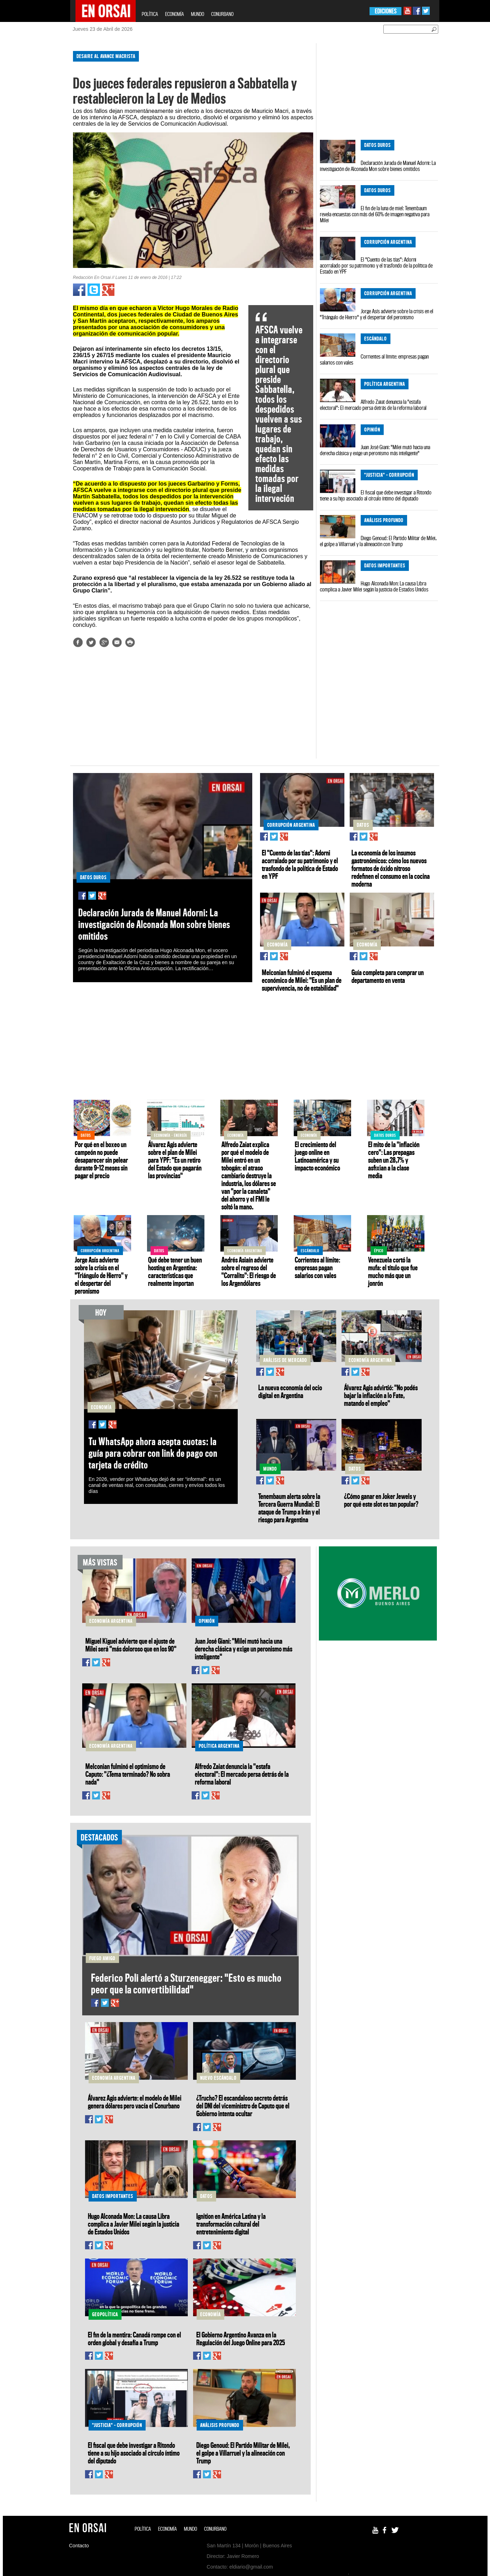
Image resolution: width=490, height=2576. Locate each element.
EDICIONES (385, 11)
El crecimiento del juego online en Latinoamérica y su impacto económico (317, 1156)
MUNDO (197, 14)
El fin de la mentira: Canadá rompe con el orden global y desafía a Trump (134, 2338)
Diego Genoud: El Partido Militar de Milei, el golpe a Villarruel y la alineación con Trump (378, 541)
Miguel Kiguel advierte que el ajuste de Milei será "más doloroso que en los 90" (130, 1645)
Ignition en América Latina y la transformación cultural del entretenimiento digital (231, 2224)
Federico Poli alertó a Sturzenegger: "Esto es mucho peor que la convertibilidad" (186, 1983)
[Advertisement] (39, 152)
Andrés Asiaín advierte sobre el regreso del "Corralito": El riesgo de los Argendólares (248, 1271)
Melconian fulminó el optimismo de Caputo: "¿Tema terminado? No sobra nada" (127, 1774)
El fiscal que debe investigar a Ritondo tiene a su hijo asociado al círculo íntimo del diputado (376, 495)
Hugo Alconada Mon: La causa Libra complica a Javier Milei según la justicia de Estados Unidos (374, 586)
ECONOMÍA (174, 14)
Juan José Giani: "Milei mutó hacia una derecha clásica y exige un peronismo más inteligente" (375, 450)
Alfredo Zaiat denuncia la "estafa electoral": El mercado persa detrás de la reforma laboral (373, 405)
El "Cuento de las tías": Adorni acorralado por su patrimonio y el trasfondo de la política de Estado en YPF (376, 265)
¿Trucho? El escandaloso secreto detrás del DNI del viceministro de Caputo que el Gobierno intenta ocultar (242, 2106)
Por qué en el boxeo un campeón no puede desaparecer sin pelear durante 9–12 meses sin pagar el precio (101, 1160)
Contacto (79, 2545)
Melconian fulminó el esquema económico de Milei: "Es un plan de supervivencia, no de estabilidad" (302, 980)
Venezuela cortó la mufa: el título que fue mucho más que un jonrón (393, 1271)
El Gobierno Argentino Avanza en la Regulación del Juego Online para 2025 (240, 2338)
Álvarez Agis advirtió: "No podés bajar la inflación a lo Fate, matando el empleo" (381, 1395)
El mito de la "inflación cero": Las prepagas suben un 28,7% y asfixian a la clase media (393, 1160)
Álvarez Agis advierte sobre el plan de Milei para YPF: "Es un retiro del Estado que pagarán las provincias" (175, 1160)
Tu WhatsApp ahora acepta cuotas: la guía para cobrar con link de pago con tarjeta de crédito (153, 1453)
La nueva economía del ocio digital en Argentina (290, 1391)
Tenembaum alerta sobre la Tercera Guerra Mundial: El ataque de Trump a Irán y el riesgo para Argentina (289, 1508)
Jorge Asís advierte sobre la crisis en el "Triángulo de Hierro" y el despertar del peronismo (376, 314)
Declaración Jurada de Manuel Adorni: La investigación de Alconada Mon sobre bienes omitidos (378, 166)
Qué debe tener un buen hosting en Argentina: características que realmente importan (175, 1271)
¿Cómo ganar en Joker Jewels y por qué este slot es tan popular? (381, 1500)
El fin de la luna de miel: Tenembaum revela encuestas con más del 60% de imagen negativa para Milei (374, 214)
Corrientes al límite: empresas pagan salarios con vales (374, 359)
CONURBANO (222, 14)
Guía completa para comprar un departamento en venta (387, 976)
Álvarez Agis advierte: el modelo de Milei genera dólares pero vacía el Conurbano (134, 2102)
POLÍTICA (150, 14)
